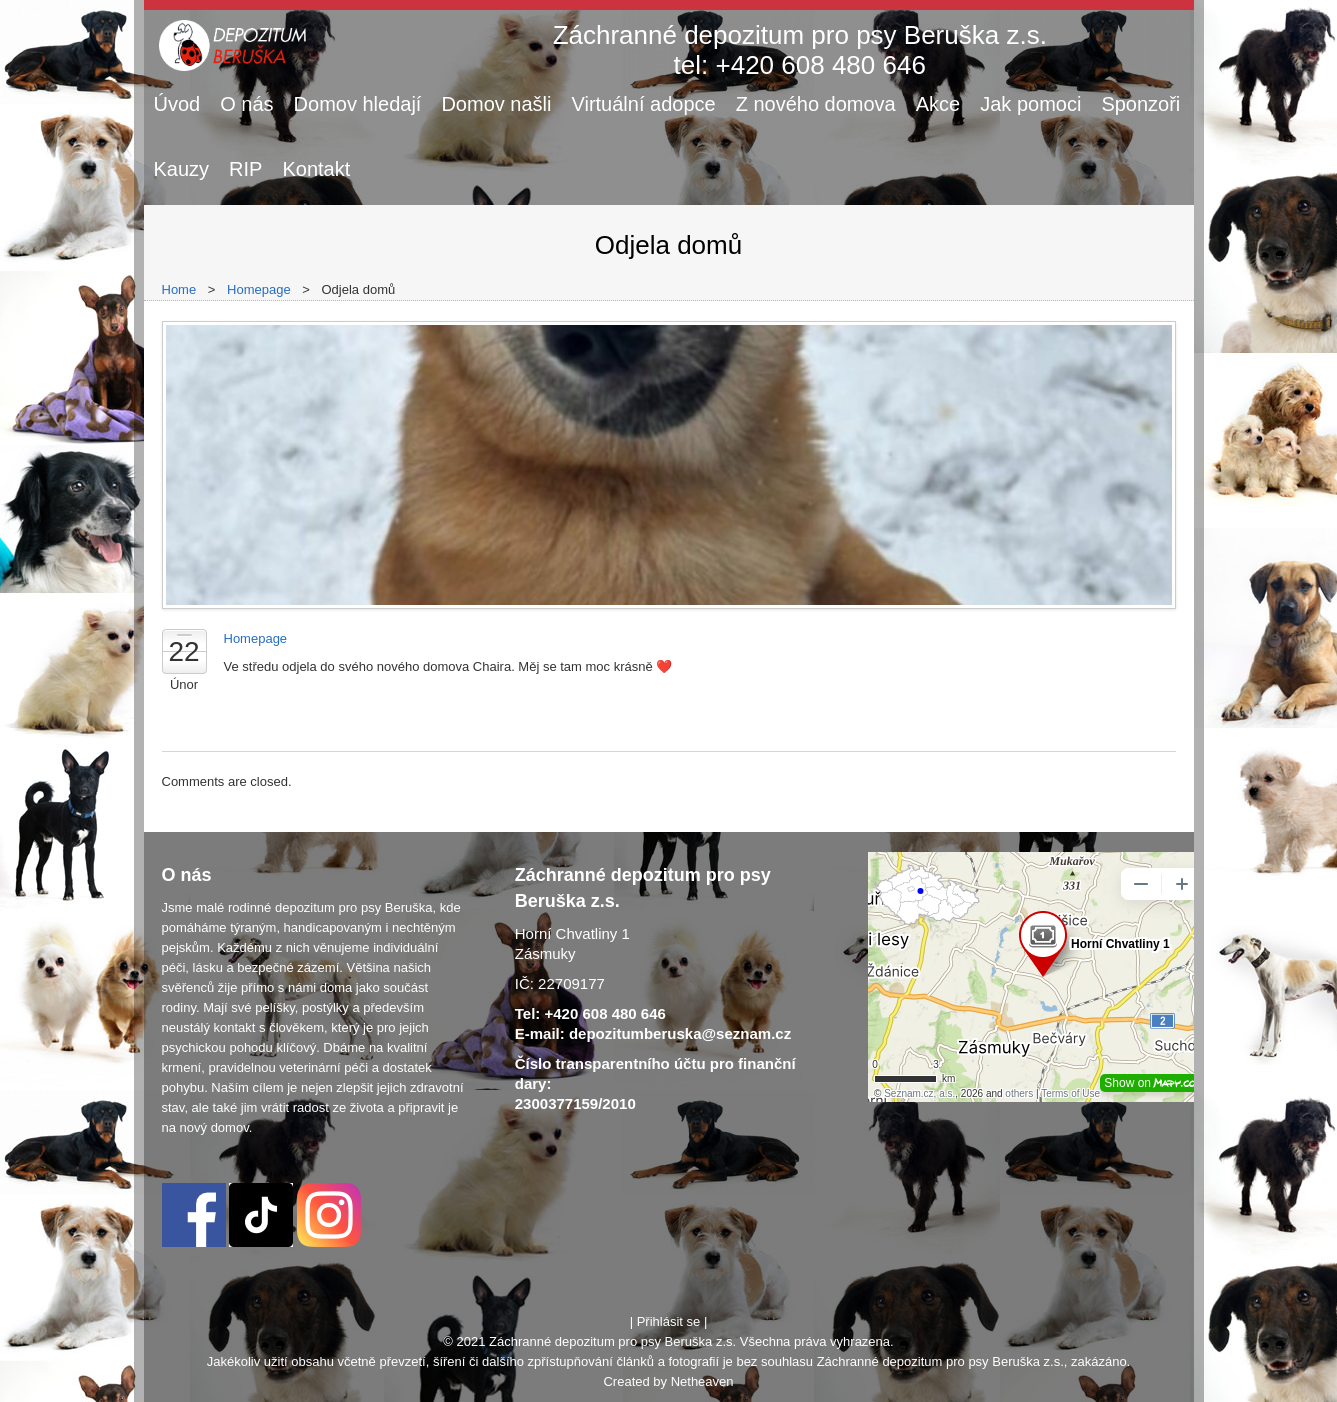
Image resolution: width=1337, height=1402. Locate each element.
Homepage (259, 289)
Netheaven (702, 1381)
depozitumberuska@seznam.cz (680, 1033)
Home (179, 289)
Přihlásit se (669, 1321)
